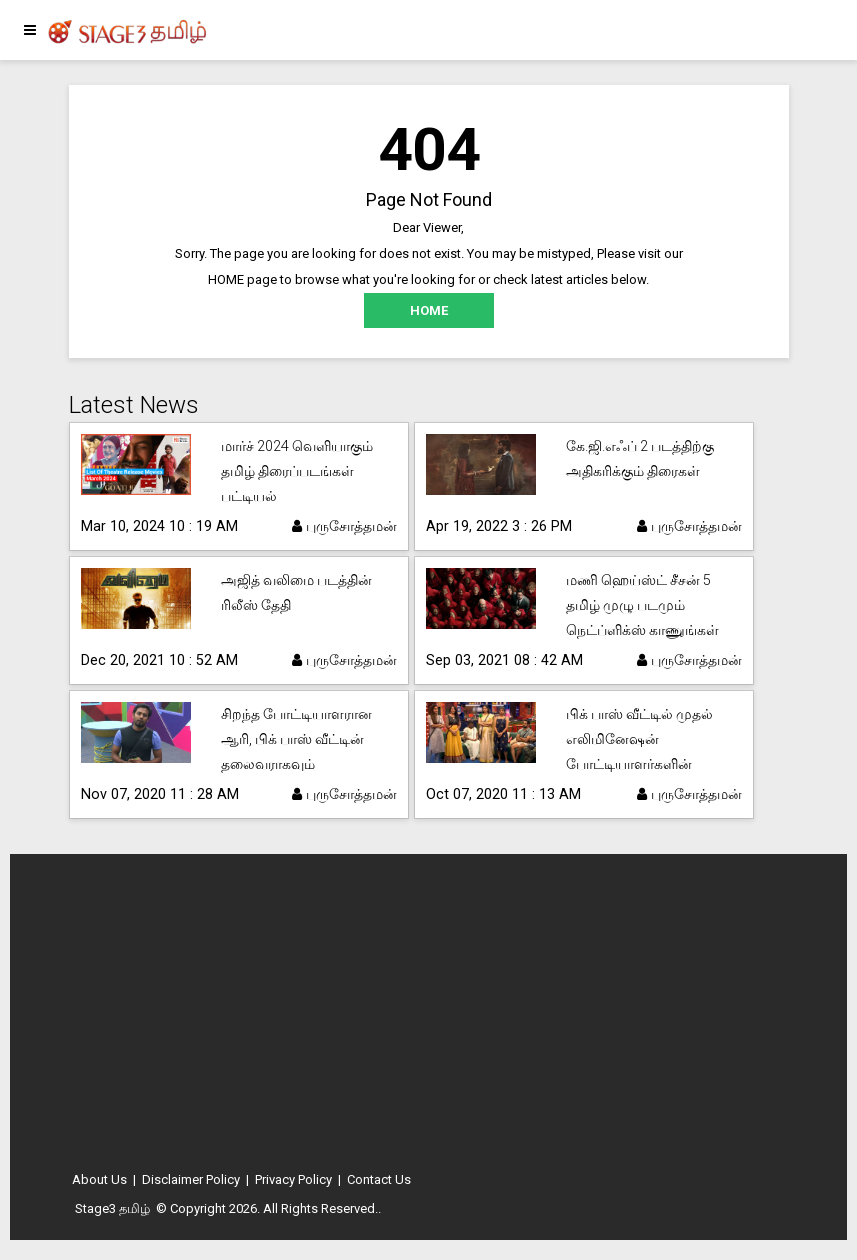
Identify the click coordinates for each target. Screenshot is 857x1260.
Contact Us (379, 1179)
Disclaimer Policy (191, 1179)
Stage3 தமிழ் (112, 1208)
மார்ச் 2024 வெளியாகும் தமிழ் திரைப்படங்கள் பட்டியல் (297, 471)
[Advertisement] (428, 1019)
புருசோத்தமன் (344, 526)
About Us (99, 1179)
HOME (429, 310)
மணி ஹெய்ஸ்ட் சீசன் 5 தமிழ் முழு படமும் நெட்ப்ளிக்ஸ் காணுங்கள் (642, 605)
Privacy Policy (293, 1179)
